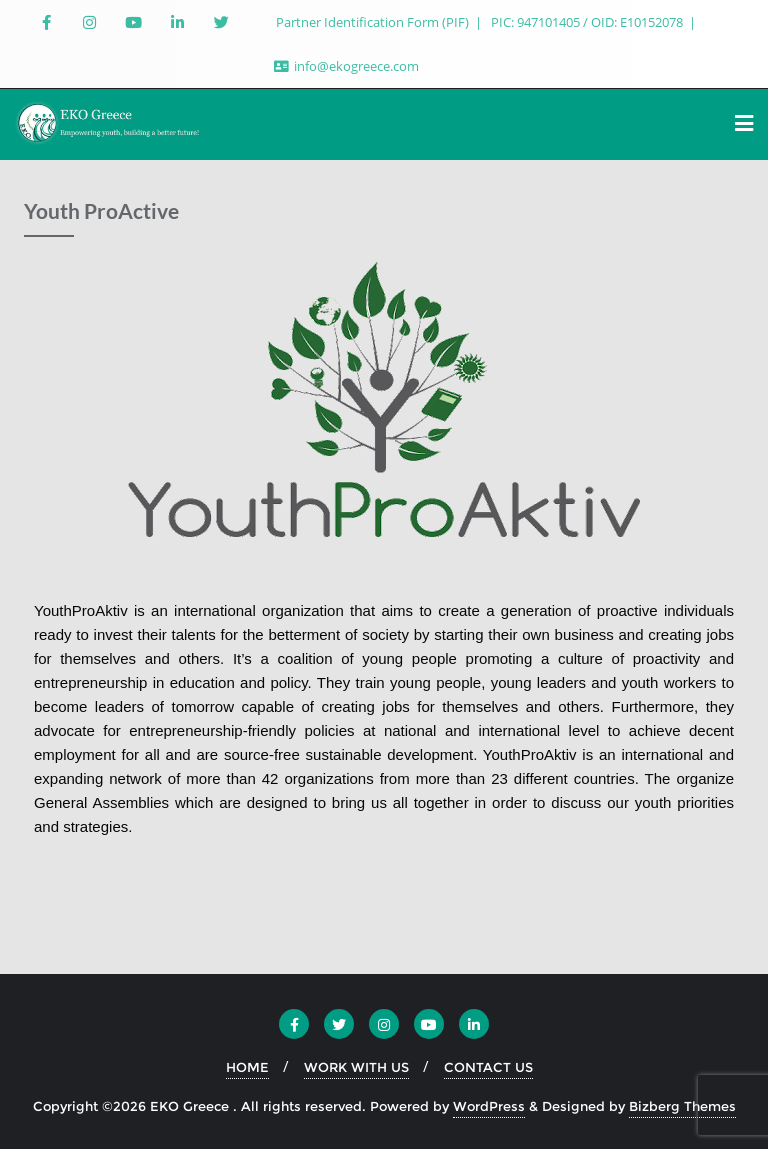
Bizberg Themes (682, 1106)
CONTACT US (488, 1067)
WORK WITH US (356, 1067)
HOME (247, 1067)
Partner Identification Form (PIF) (374, 22)
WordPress (489, 1106)
